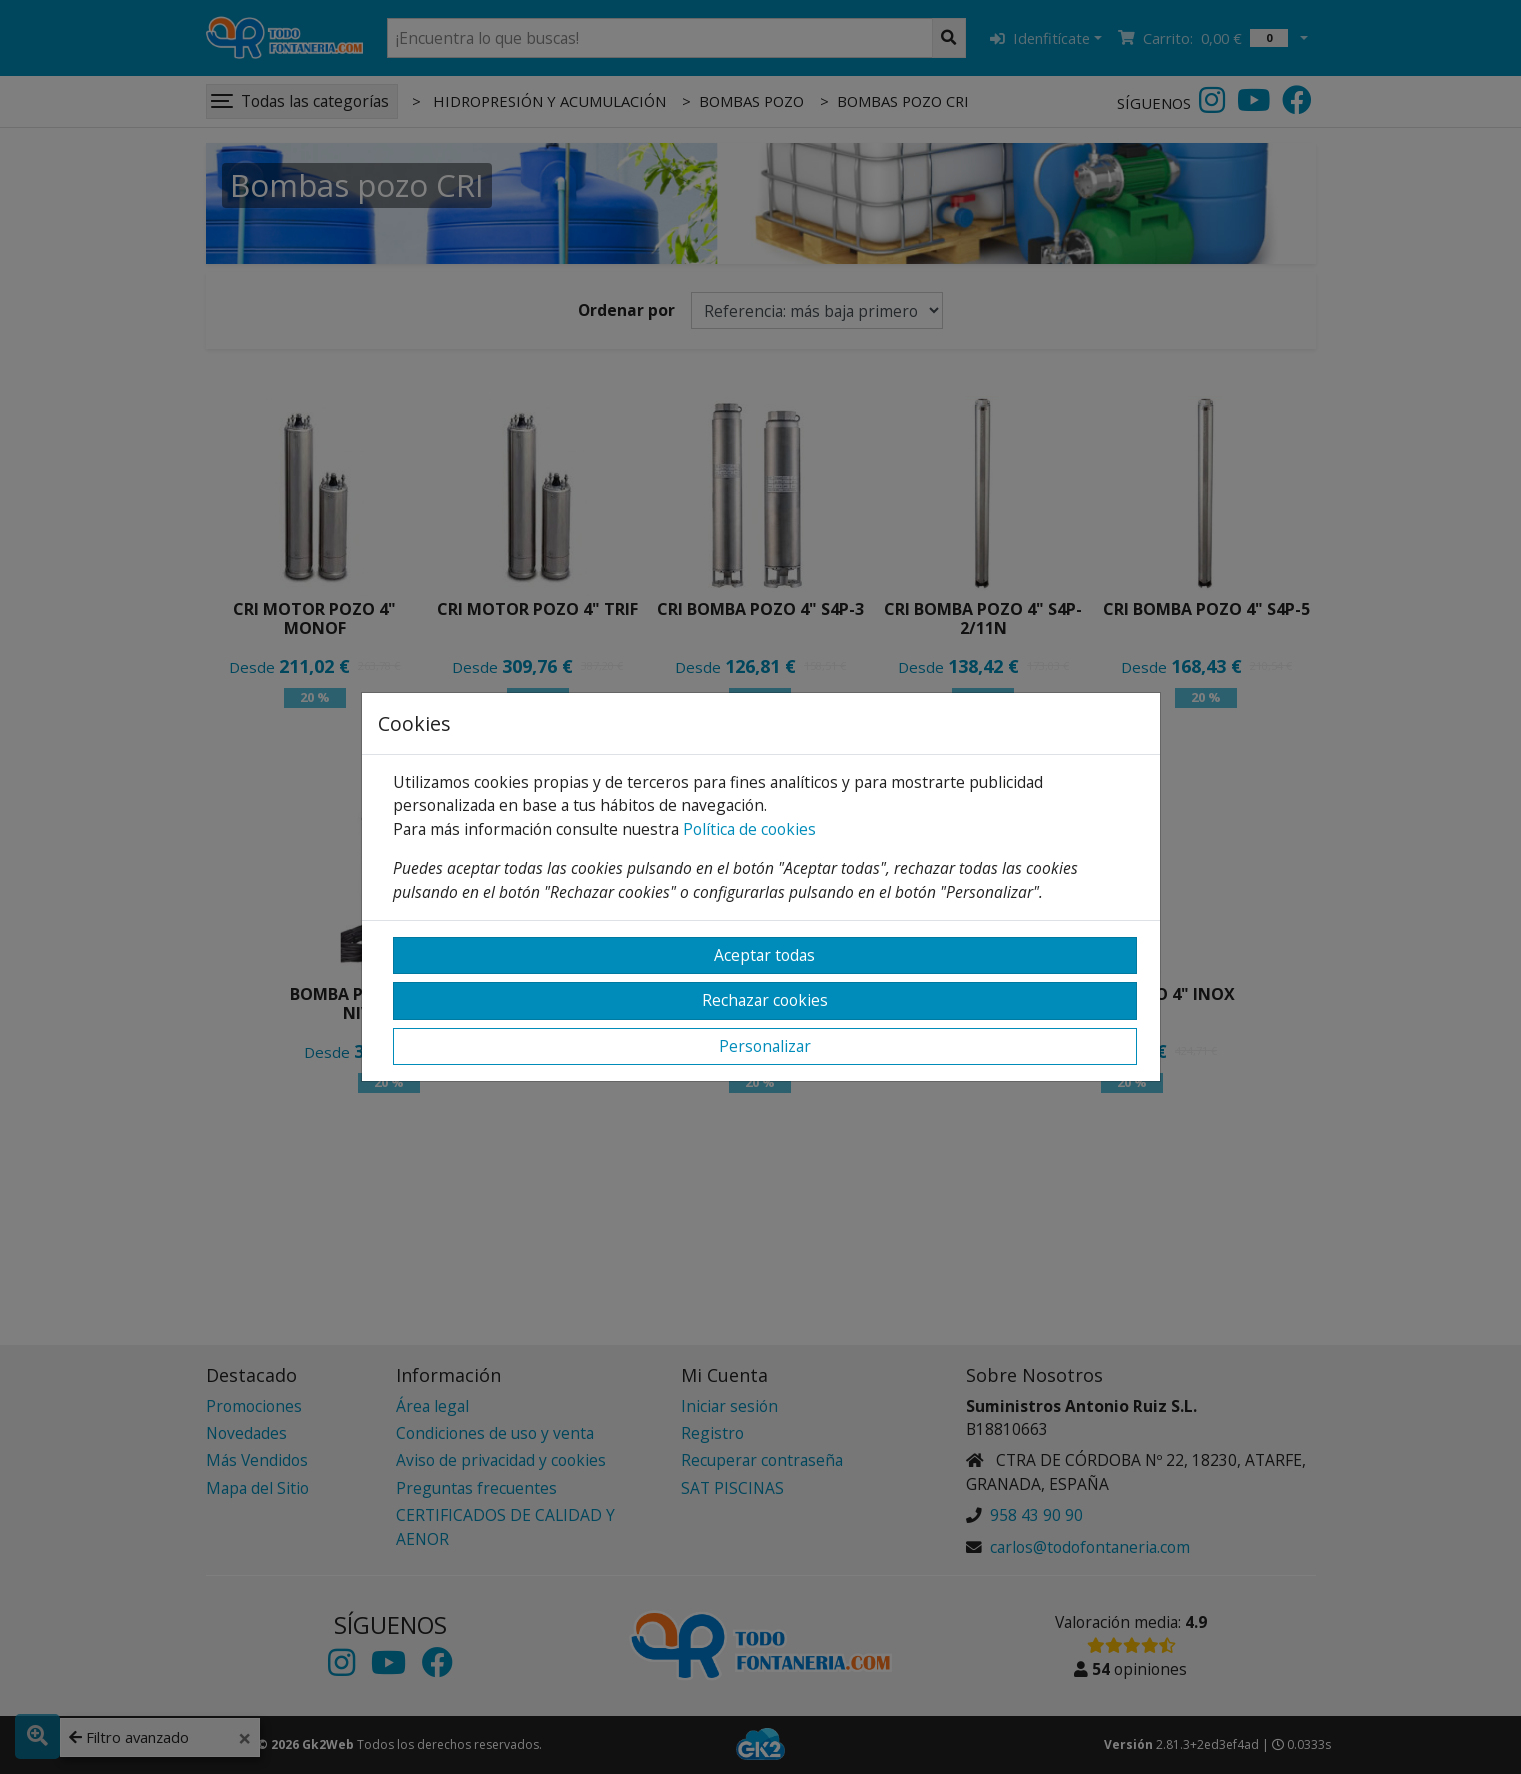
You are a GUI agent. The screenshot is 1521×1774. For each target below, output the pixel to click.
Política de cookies (749, 829)
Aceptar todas (764, 955)
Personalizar (765, 1046)
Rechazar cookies (765, 1000)
